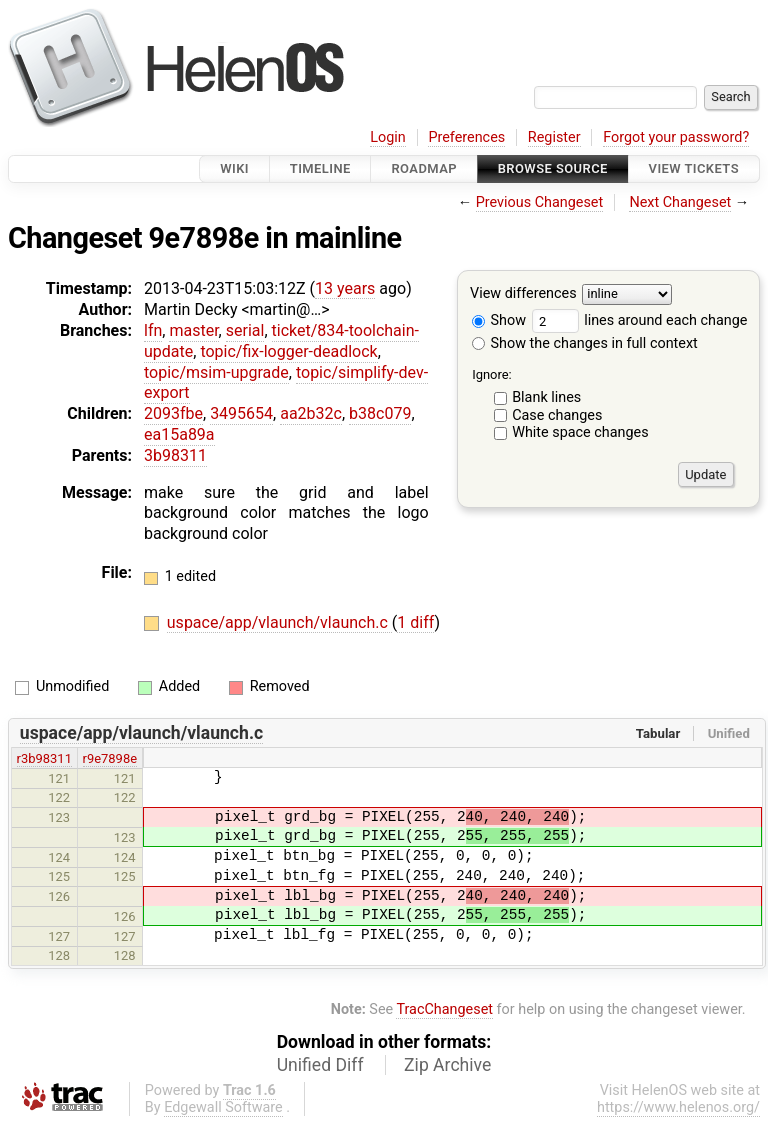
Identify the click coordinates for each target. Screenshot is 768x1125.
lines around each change (640, 320)
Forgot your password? (676, 137)
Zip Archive (447, 1065)
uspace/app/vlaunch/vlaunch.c (279, 622)
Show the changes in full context (585, 343)
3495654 (241, 413)
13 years (345, 288)
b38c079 (380, 413)
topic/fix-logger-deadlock (288, 351)
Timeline (320, 168)
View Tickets (694, 168)
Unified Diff (320, 1065)
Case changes (557, 415)
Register (554, 137)
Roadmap (424, 168)
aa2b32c (311, 413)
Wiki (234, 168)
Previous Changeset (540, 202)
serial (245, 330)
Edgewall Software (223, 1107)
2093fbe (173, 413)
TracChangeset (444, 1009)
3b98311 (175, 455)
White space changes (580, 432)
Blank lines (546, 397)
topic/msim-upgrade (216, 372)
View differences (523, 294)
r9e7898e (110, 758)
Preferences (466, 137)
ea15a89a (179, 434)
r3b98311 (44, 758)
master (193, 330)
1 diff (415, 622)
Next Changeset (680, 202)
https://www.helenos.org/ (678, 1107)
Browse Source (553, 168)
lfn (153, 330)
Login (388, 137)
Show (499, 320)
